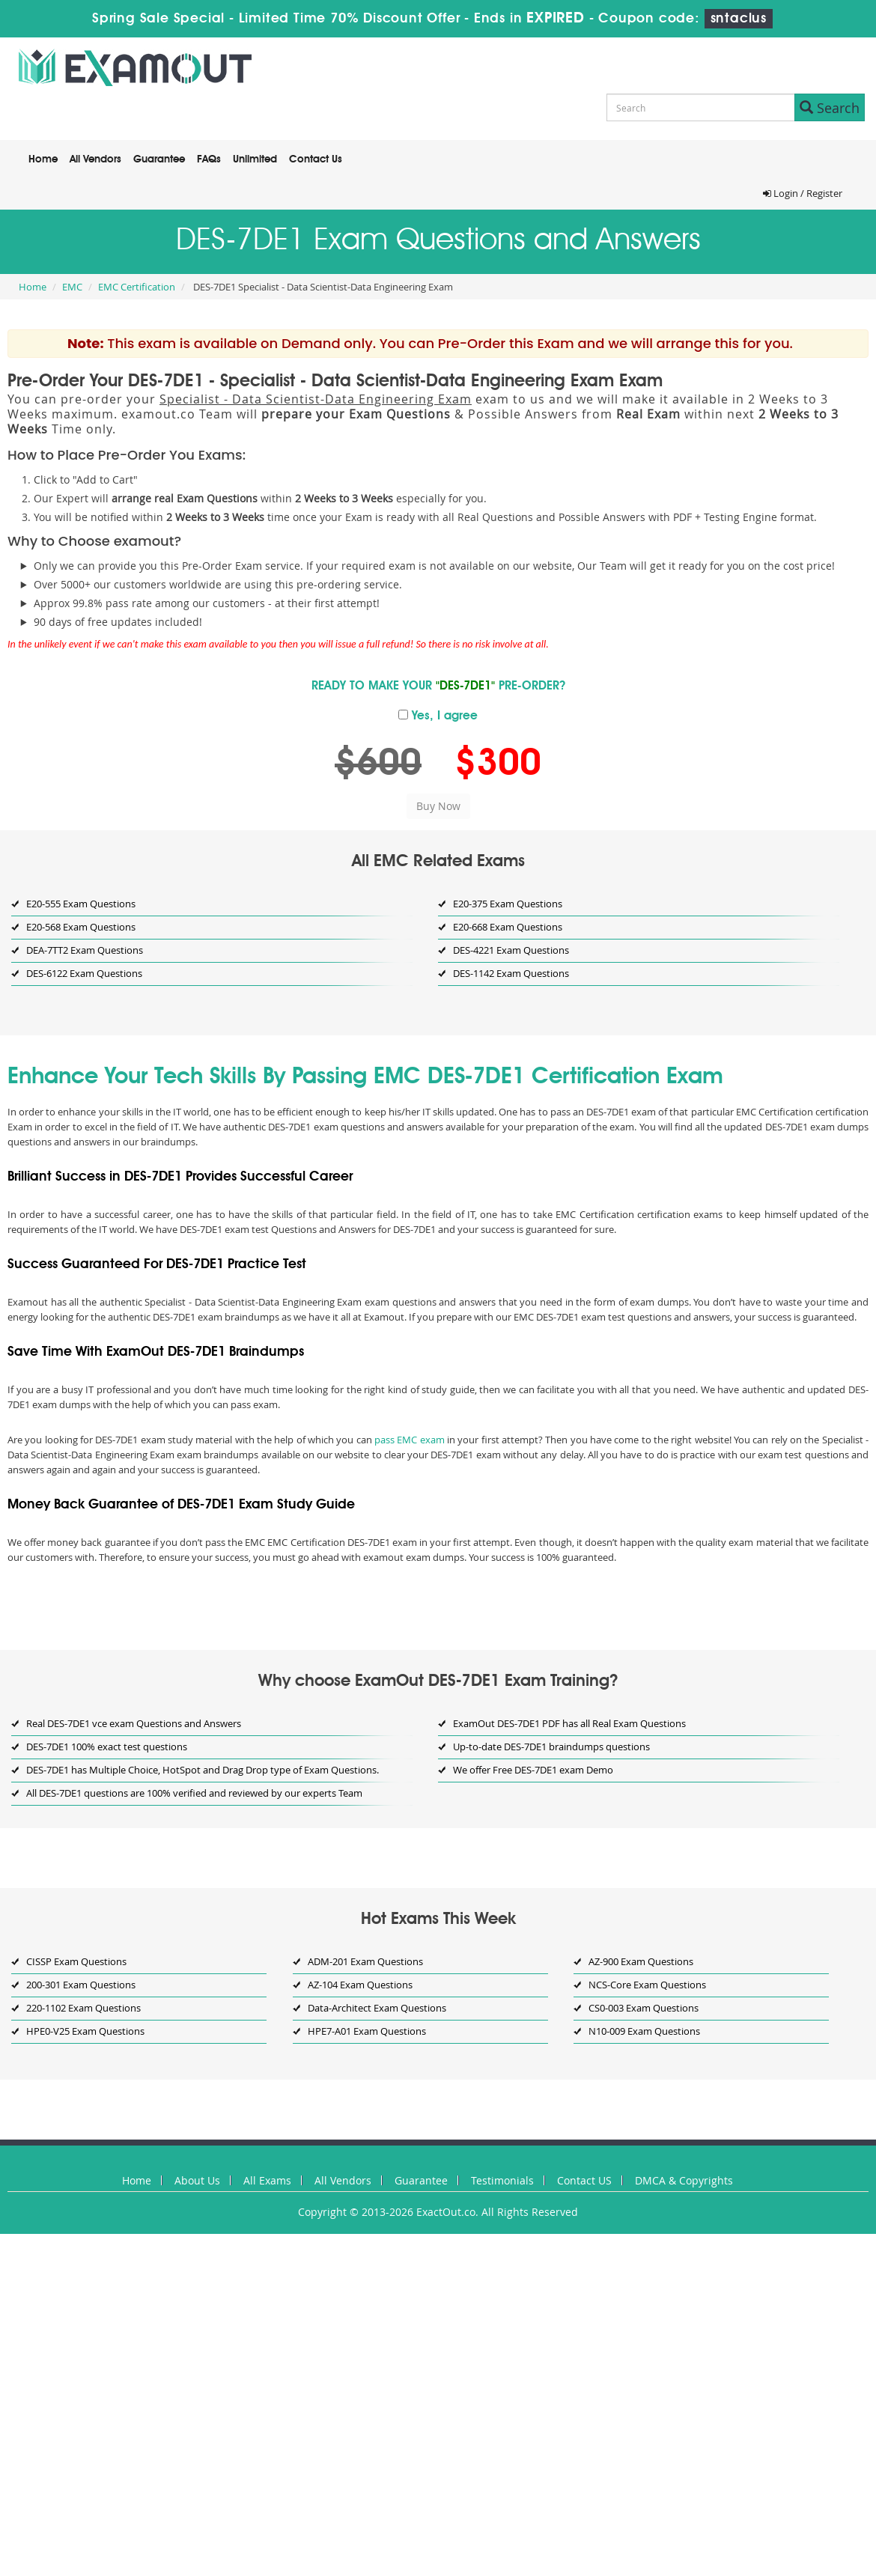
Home (43, 159)
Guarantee (159, 159)
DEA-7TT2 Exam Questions (84, 950)
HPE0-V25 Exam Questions (85, 2031)
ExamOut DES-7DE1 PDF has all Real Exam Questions (569, 1723)
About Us (197, 2180)
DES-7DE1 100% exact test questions (106, 1746)
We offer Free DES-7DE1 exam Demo (533, 1769)
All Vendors (95, 159)
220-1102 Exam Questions (83, 2008)
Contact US (584, 2180)
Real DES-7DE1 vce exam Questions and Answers (133, 1723)
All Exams (267, 2180)
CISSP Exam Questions (76, 1961)
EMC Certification (136, 286)
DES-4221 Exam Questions (511, 950)
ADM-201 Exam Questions (365, 1961)
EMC (72, 286)
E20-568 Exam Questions (81, 927)
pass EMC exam (409, 1439)
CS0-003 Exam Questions (643, 2008)
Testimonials (502, 2180)
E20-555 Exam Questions (81, 903)
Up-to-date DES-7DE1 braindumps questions (551, 1746)
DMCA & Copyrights (684, 2180)
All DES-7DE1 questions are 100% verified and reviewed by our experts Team (194, 1793)
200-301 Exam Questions (81, 1984)
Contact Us (315, 159)
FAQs (209, 159)
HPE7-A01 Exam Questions (367, 2031)
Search (830, 108)
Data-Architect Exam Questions (377, 2008)
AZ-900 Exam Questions (640, 1961)
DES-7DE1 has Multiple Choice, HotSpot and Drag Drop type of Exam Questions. (202, 1769)
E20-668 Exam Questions (507, 927)
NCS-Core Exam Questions (647, 1984)
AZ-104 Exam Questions (360, 1984)
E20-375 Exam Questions (507, 903)
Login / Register (802, 193)
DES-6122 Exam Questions (84, 973)
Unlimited (255, 159)
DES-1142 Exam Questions (511, 973)
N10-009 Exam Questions (644, 2031)
